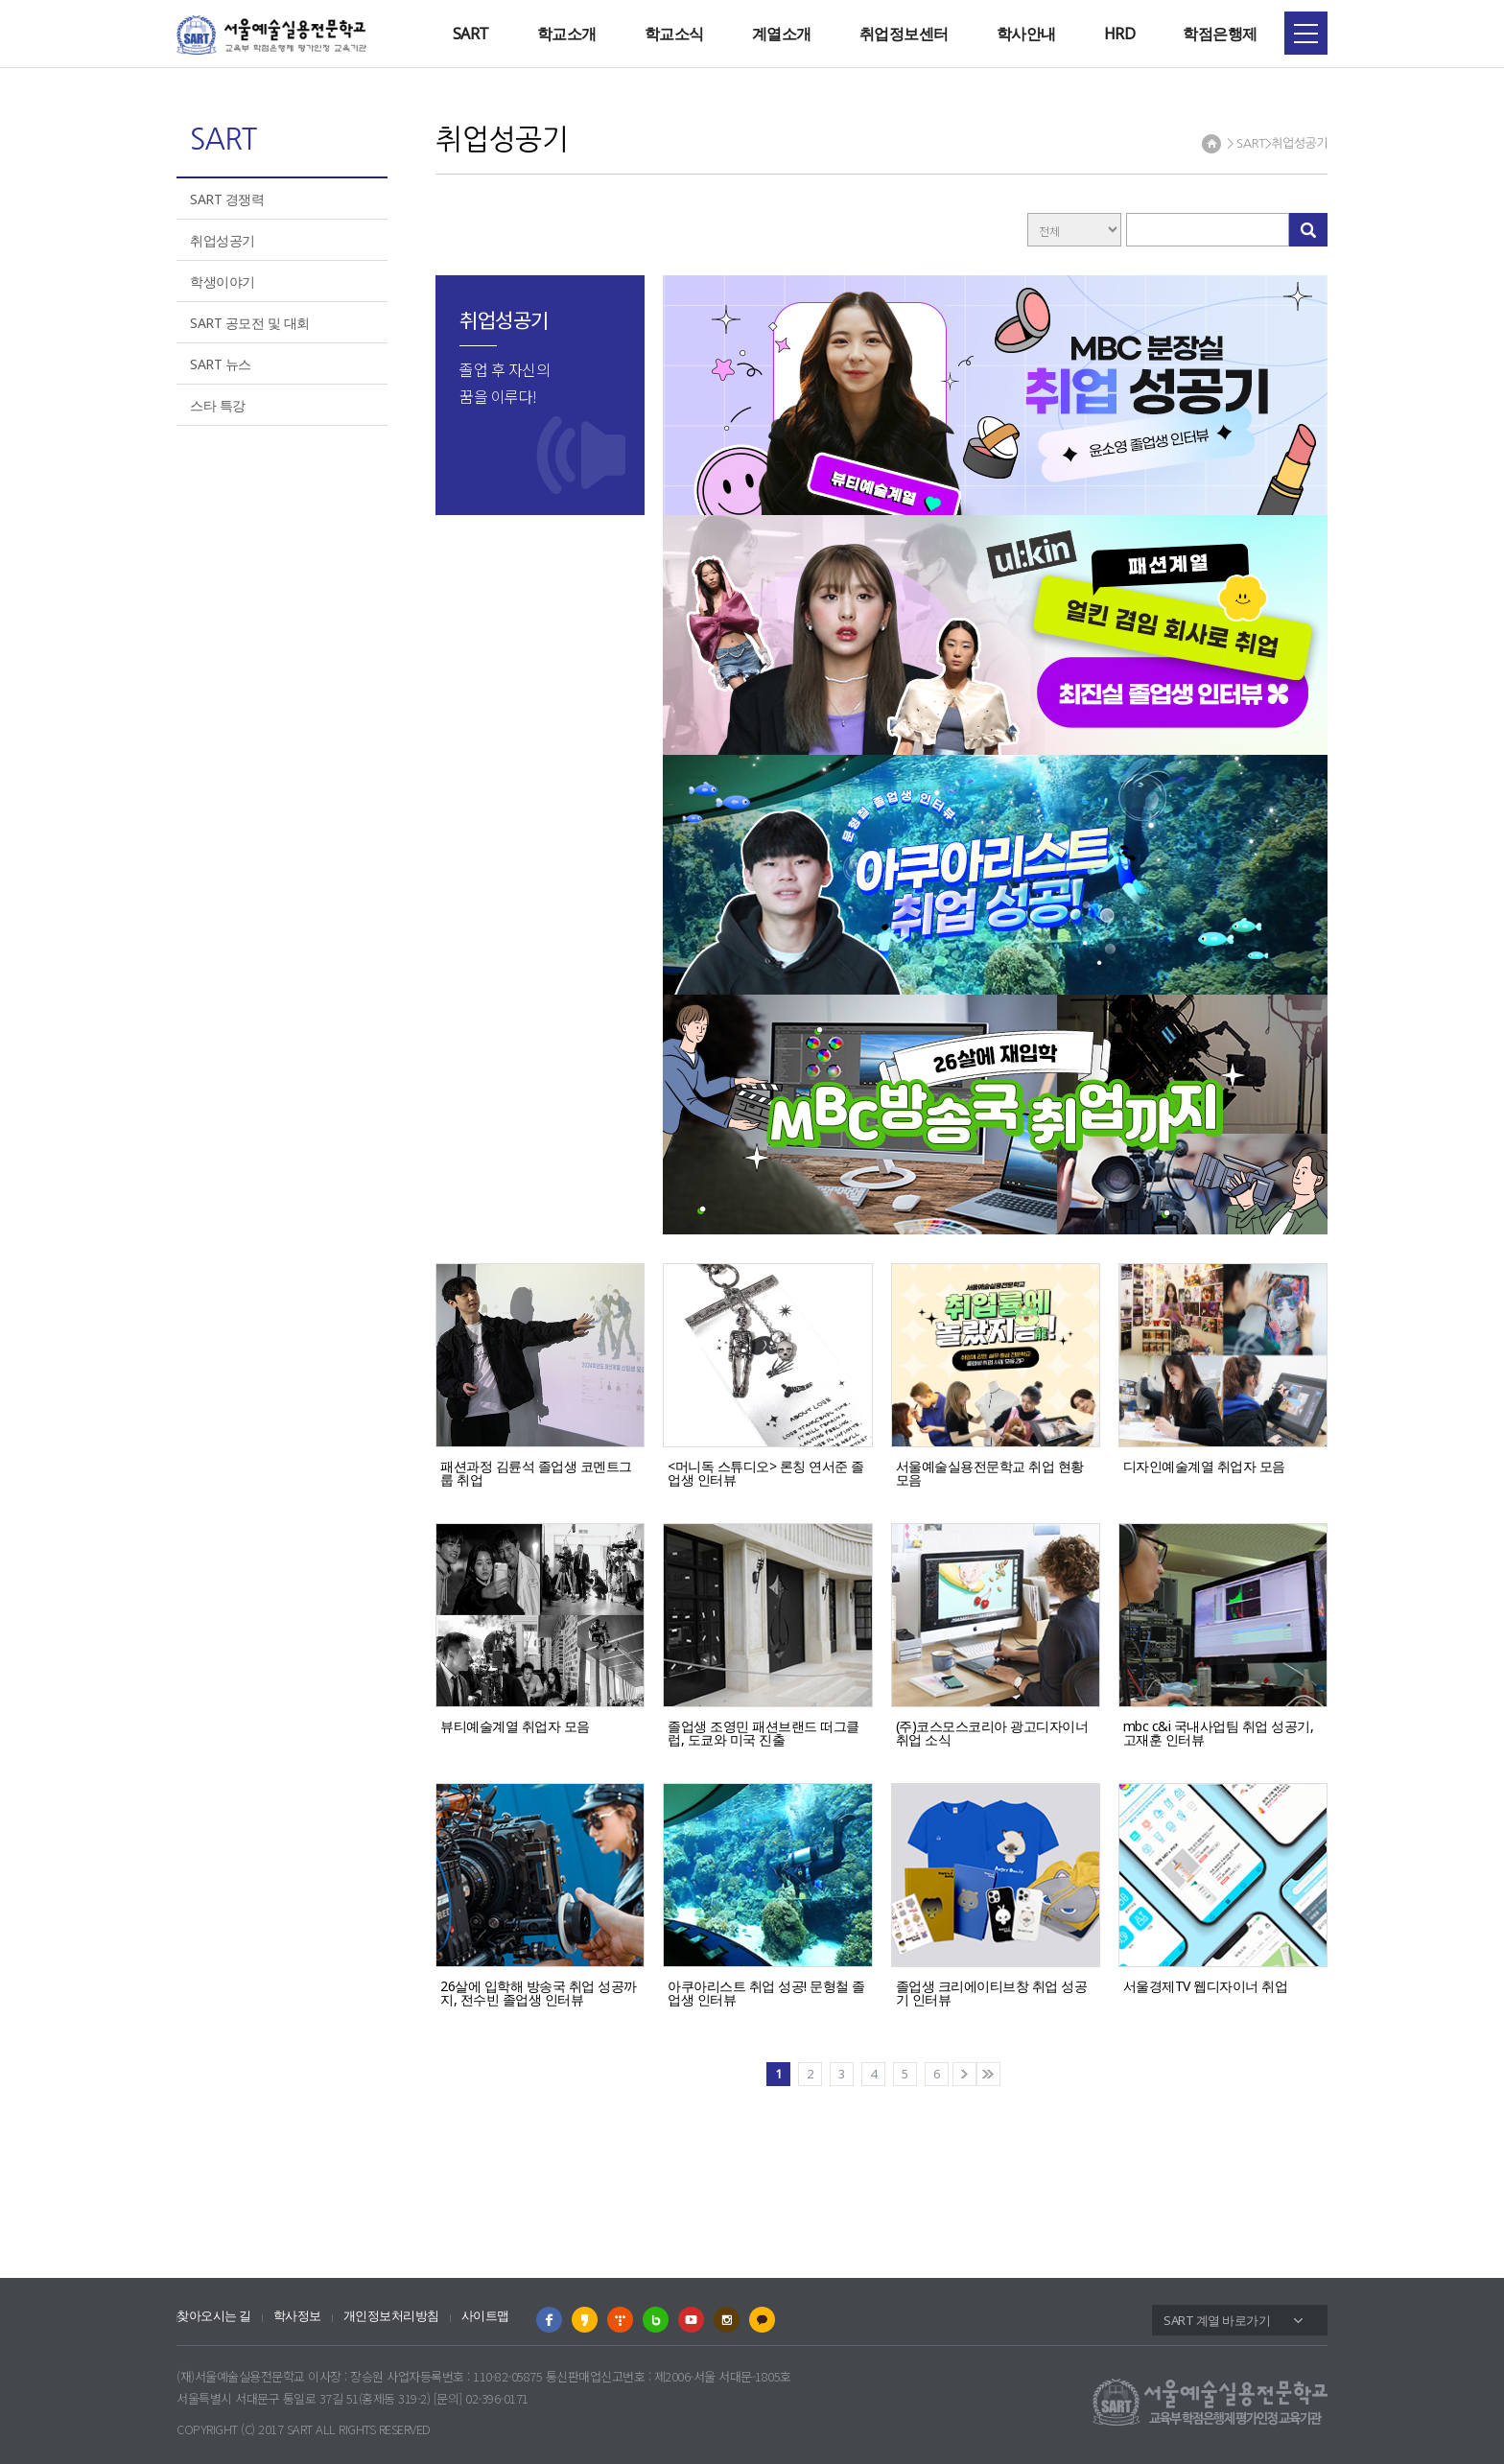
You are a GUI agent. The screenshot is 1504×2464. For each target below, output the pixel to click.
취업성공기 (222, 240)
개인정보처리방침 (391, 2316)
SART (471, 33)
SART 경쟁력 (227, 199)
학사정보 (297, 2316)
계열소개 (781, 33)
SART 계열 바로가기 (1216, 2320)
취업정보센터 (904, 33)
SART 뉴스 (220, 364)
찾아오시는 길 (213, 2316)
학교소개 (567, 33)
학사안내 (1026, 33)
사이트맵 (485, 2316)
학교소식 (674, 33)
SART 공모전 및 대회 (250, 323)
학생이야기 (222, 281)
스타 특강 (218, 405)
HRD (1120, 33)
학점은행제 (1220, 33)
